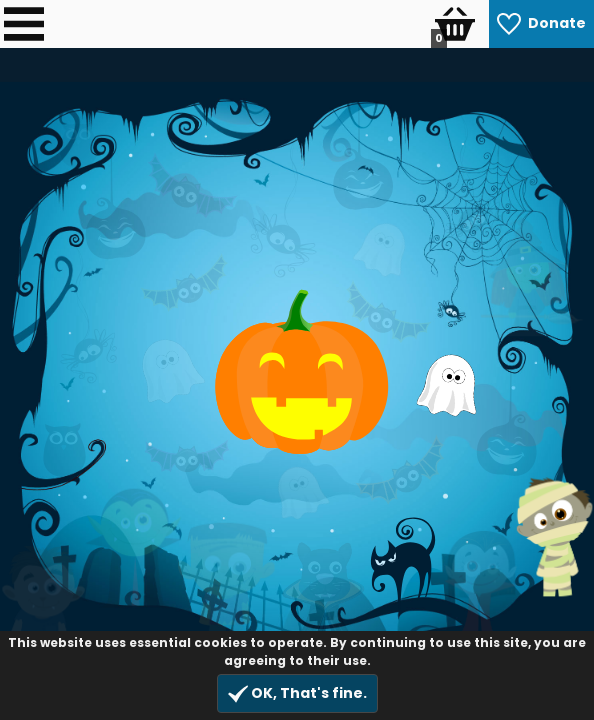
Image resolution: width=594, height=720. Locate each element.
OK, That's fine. (297, 693)
